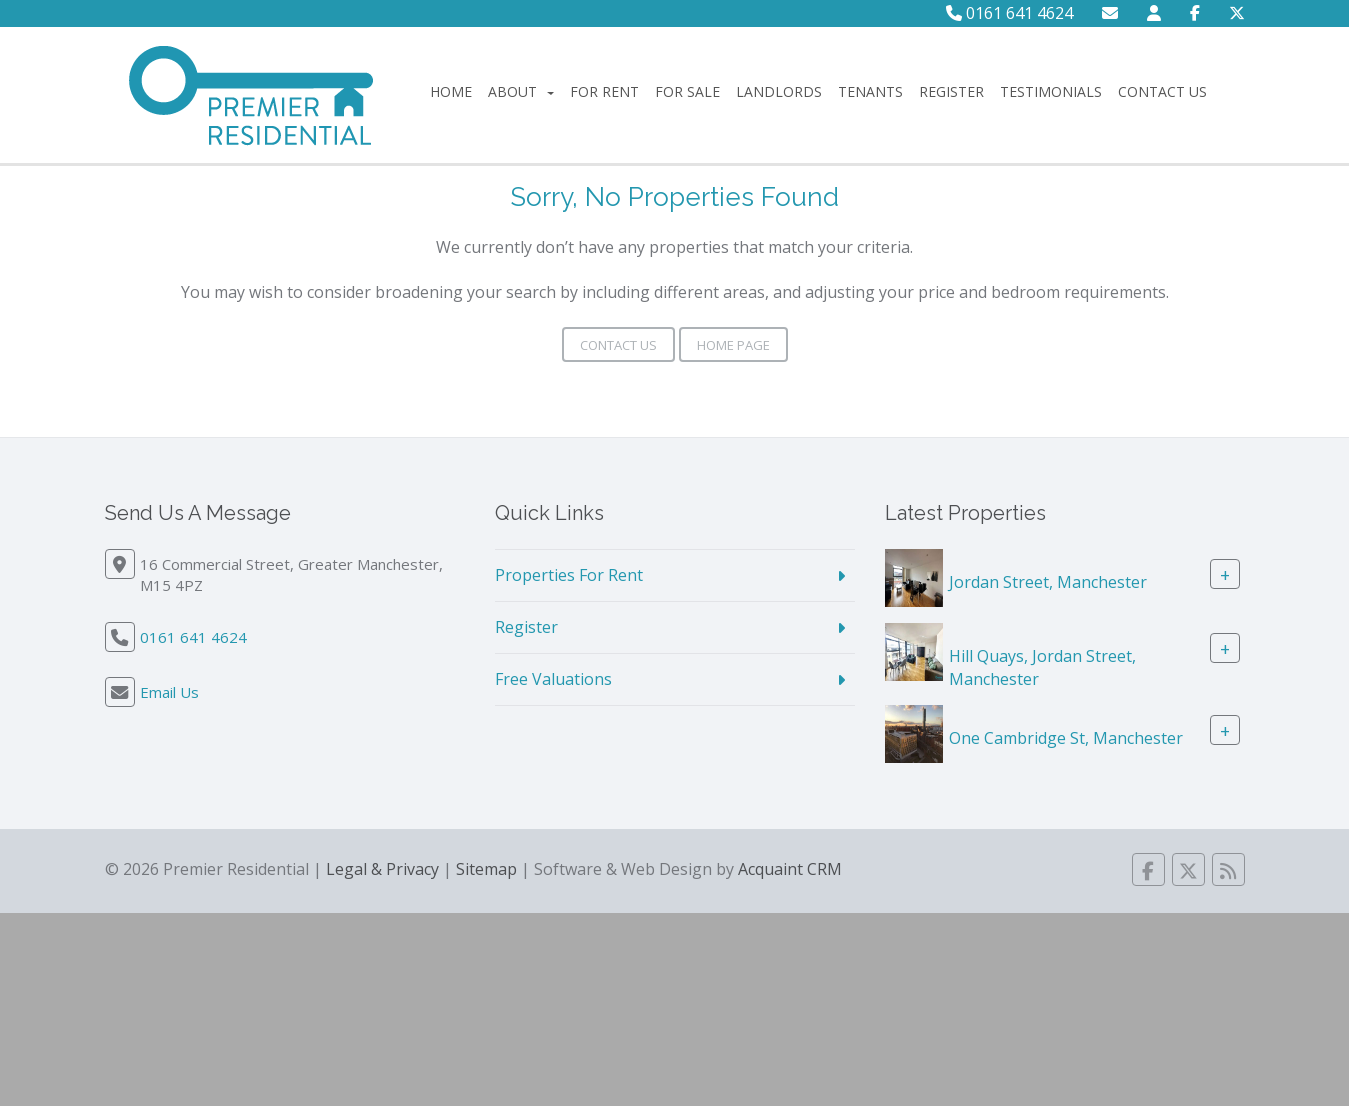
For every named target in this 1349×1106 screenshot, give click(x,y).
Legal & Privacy (382, 869)
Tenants (870, 91)
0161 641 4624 (1009, 13)
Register (951, 91)
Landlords (779, 91)
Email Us (169, 692)
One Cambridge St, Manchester (1066, 737)
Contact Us (1162, 91)
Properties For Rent (569, 575)
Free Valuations (553, 679)
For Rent (604, 91)
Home (451, 91)
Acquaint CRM (790, 869)
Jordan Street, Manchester (1048, 582)
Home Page (733, 345)
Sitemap (486, 869)
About (521, 91)
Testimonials (1051, 91)
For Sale (687, 91)
